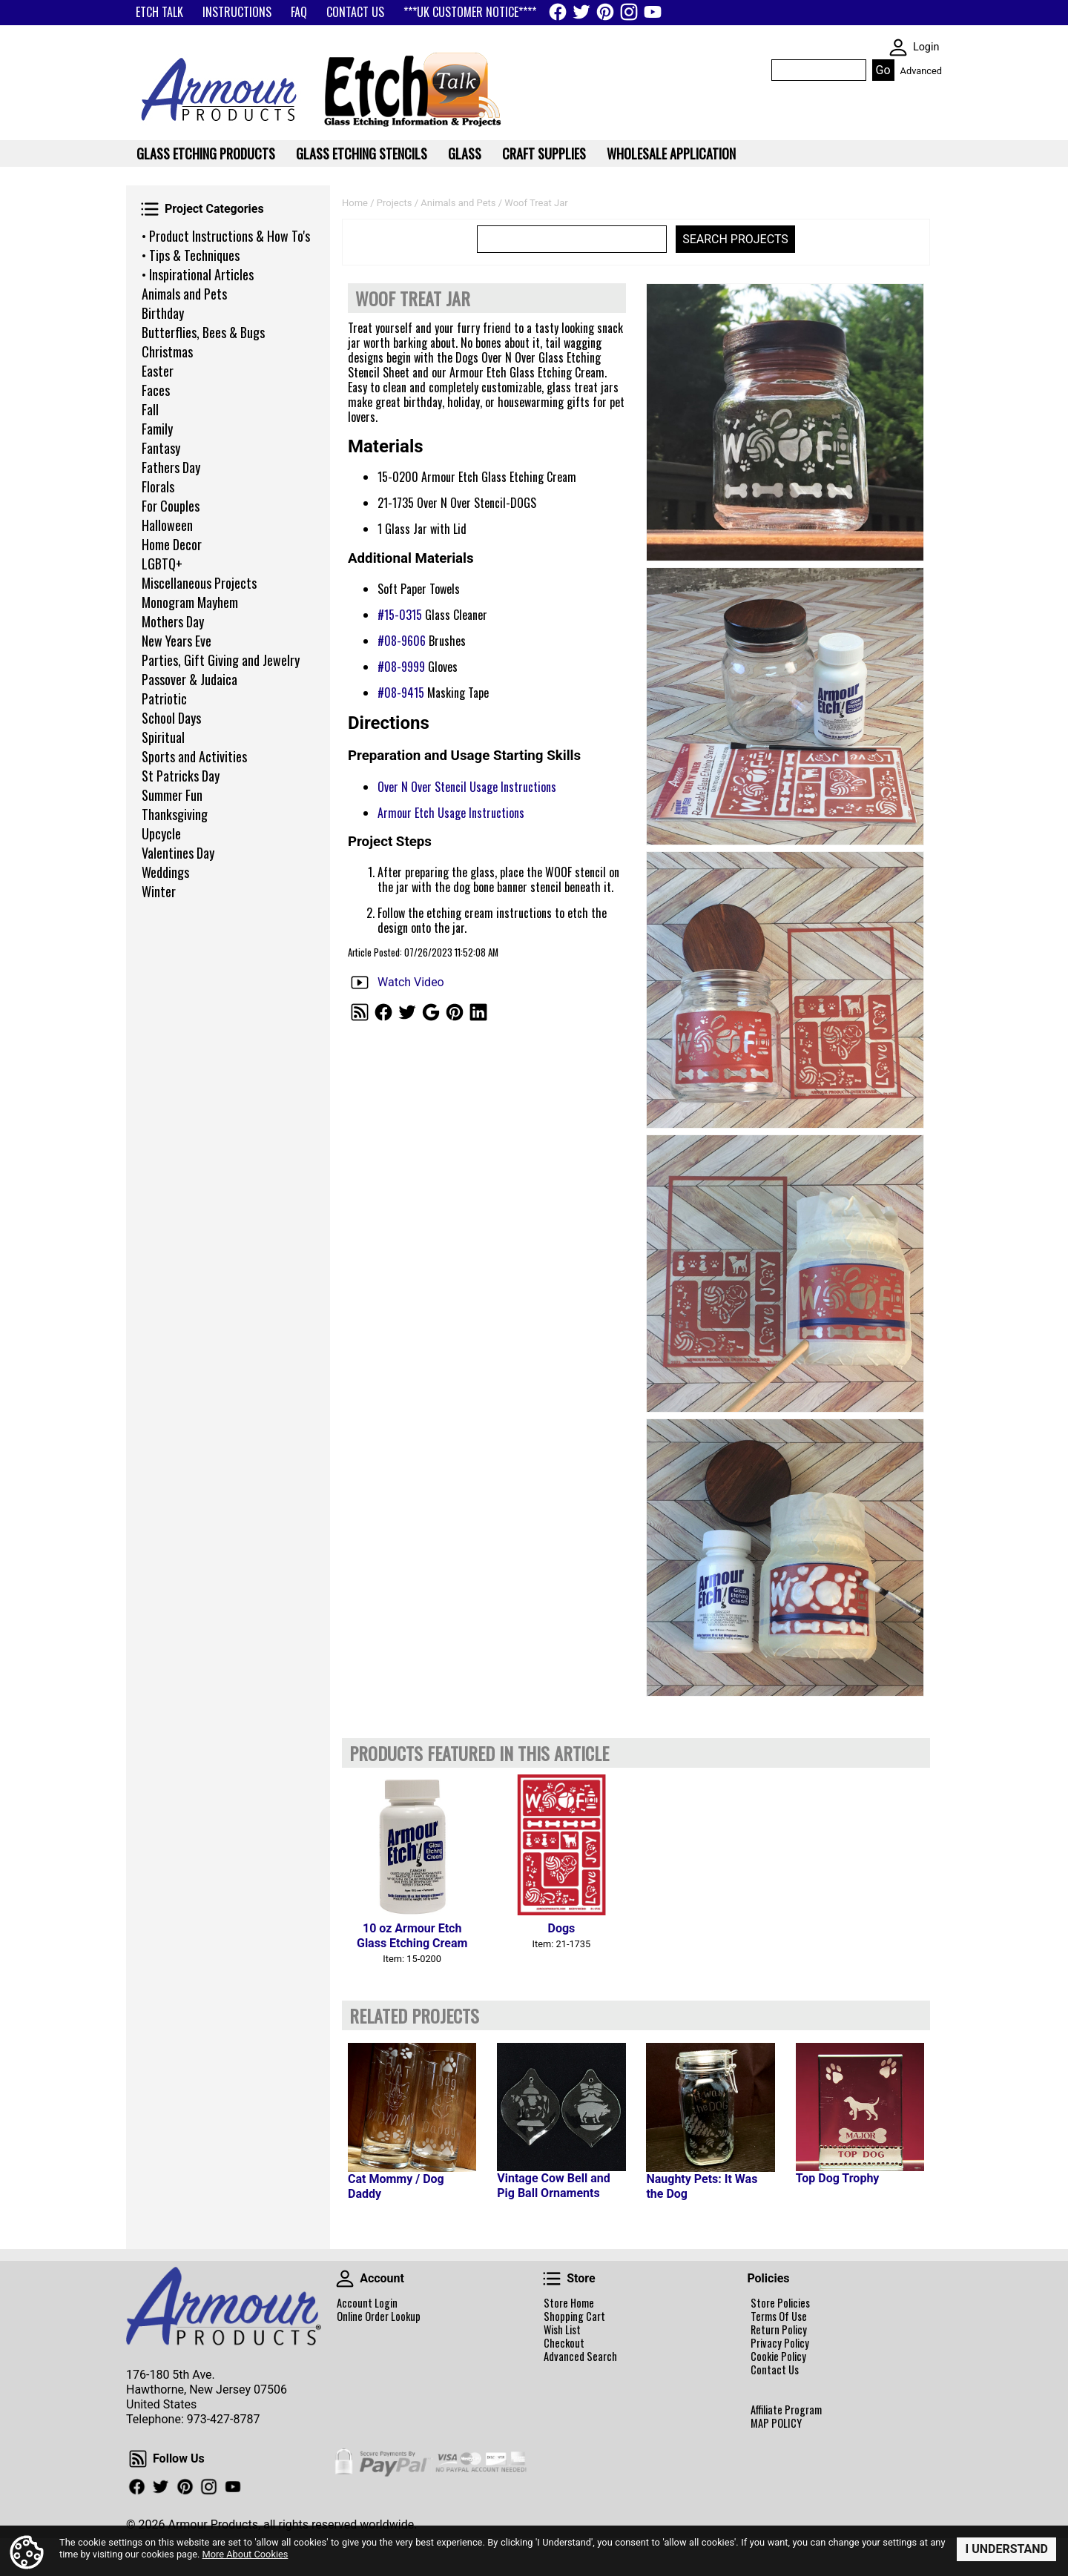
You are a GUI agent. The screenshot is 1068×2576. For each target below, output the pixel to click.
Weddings (165, 872)
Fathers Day (171, 467)
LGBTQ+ (162, 563)
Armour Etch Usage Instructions (451, 813)
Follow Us (138, 2459)
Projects (394, 202)
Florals (158, 486)
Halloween (167, 525)
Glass (464, 153)
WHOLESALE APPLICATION (671, 153)
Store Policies (780, 2303)
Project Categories (150, 209)
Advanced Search (580, 2356)
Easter (158, 370)
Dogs (561, 1928)
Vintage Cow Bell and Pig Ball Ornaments (553, 2185)
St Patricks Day (181, 775)
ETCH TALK (159, 12)
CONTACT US (355, 12)
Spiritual (163, 737)
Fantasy (161, 448)
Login (926, 47)
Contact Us (775, 2370)
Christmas (167, 351)
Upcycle (161, 833)
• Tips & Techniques (191, 255)
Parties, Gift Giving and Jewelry (221, 660)
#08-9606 (402, 641)
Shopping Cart (574, 2316)
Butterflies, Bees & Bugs (203, 332)
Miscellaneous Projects (199, 582)
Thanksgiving (175, 814)
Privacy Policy (780, 2343)
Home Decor (172, 544)
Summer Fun (172, 795)
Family (157, 428)
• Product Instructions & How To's (226, 235)
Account (345, 2279)
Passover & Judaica (189, 679)
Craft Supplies (544, 153)
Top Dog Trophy (838, 2178)
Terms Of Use (779, 2316)
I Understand (1006, 2549)
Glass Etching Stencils (361, 153)
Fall (150, 409)
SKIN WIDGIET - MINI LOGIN (898, 47)
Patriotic (164, 698)
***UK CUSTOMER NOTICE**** (469, 12)
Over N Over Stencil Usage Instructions (467, 787)
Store (552, 2279)
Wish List (562, 2329)
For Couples (171, 505)
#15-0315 (400, 615)
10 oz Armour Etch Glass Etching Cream (412, 1935)
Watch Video (411, 982)
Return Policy (779, 2329)
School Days (171, 717)
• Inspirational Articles (198, 274)
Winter (159, 891)
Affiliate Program (786, 2410)
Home (355, 202)
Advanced (921, 70)
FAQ (299, 12)
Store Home (569, 2303)
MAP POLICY (776, 2423)
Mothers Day (173, 621)
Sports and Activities (194, 756)
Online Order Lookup (379, 2316)
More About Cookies (245, 2554)
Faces (156, 390)
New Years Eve (176, 640)
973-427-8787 (223, 2419)
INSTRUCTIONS (236, 12)
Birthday (163, 313)
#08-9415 (401, 692)
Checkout (564, 2343)
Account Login (367, 2303)
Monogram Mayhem (190, 602)
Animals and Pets (184, 293)
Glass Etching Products (205, 153)
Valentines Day (178, 852)
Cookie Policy (778, 2356)
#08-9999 (401, 667)
